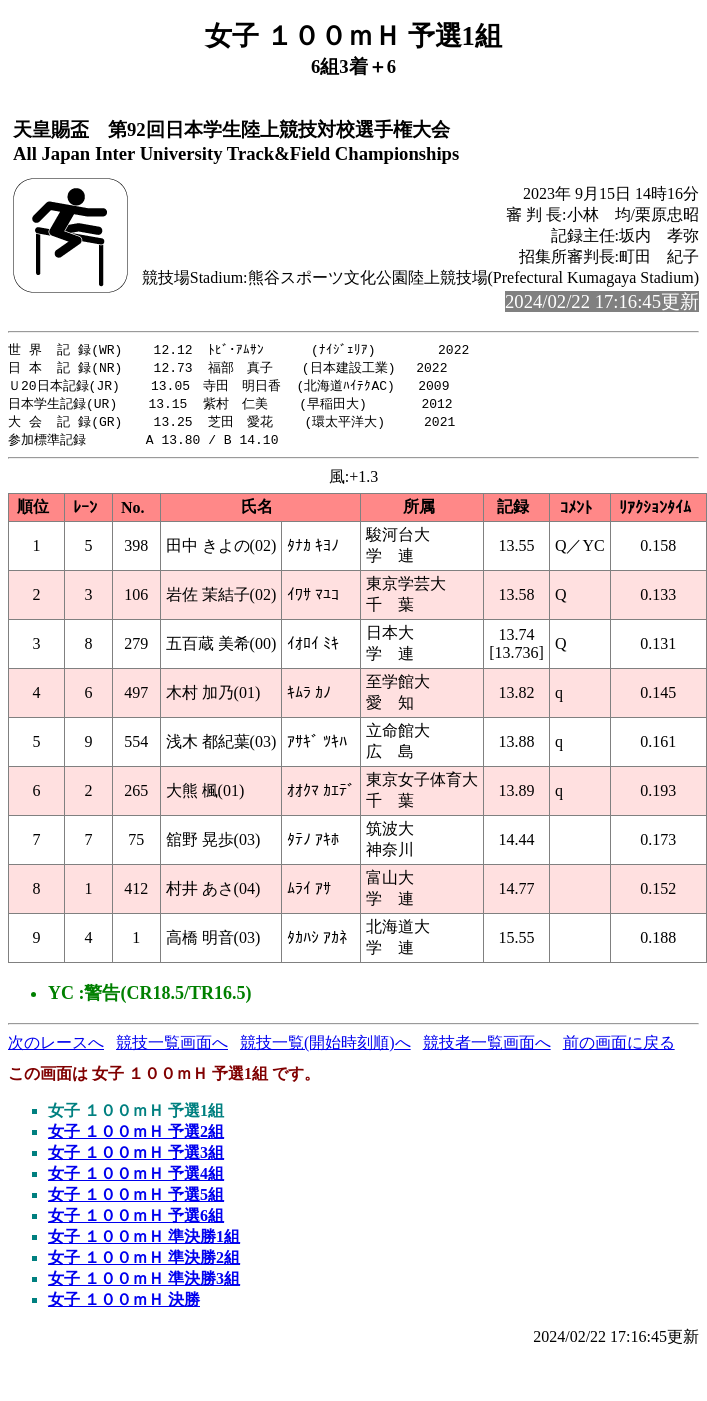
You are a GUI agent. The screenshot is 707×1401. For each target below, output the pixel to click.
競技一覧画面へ (172, 1048)
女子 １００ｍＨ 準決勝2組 (144, 1263)
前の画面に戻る (619, 1048)
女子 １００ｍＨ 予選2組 (136, 1137)
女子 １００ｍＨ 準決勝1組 (144, 1242)
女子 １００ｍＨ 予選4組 (136, 1179)
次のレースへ (56, 1048)
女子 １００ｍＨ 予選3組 (136, 1158)
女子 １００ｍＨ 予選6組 (136, 1221)
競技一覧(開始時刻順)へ (325, 1048)
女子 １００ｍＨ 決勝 (124, 1305)
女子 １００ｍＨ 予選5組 (136, 1200)
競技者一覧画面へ (487, 1048)
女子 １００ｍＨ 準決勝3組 (144, 1284)
